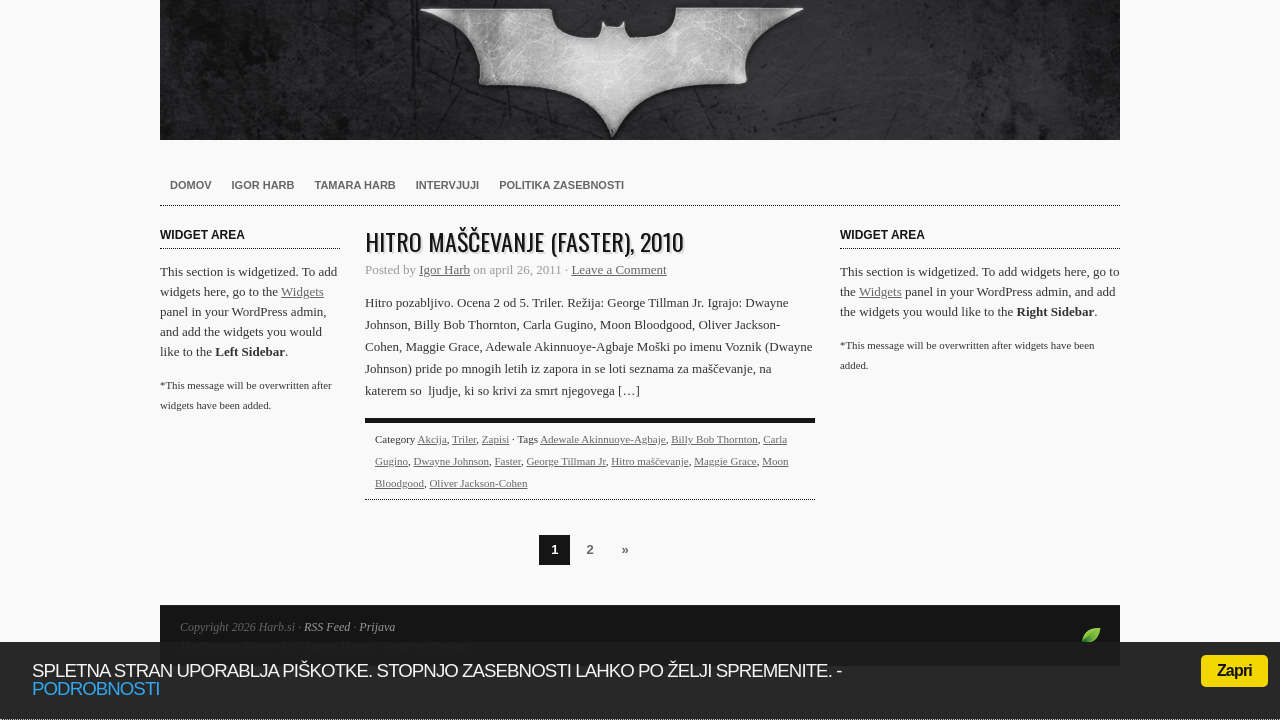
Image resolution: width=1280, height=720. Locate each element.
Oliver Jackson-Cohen (478, 483)
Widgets (302, 291)
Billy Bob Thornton (714, 439)
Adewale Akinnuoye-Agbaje (603, 439)
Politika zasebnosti (561, 185)
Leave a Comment (618, 269)
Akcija (431, 439)
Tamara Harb (355, 185)
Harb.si (640, 70)
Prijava (377, 627)
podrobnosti (96, 688)
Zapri (1234, 670)
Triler (464, 439)
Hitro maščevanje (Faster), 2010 (524, 241)
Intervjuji (447, 185)
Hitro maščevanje (649, 461)
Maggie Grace (725, 461)
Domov (191, 185)
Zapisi (496, 439)
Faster (507, 461)
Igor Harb (263, 185)
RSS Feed (327, 627)
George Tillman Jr (565, 461)
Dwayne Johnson (451, 461)
